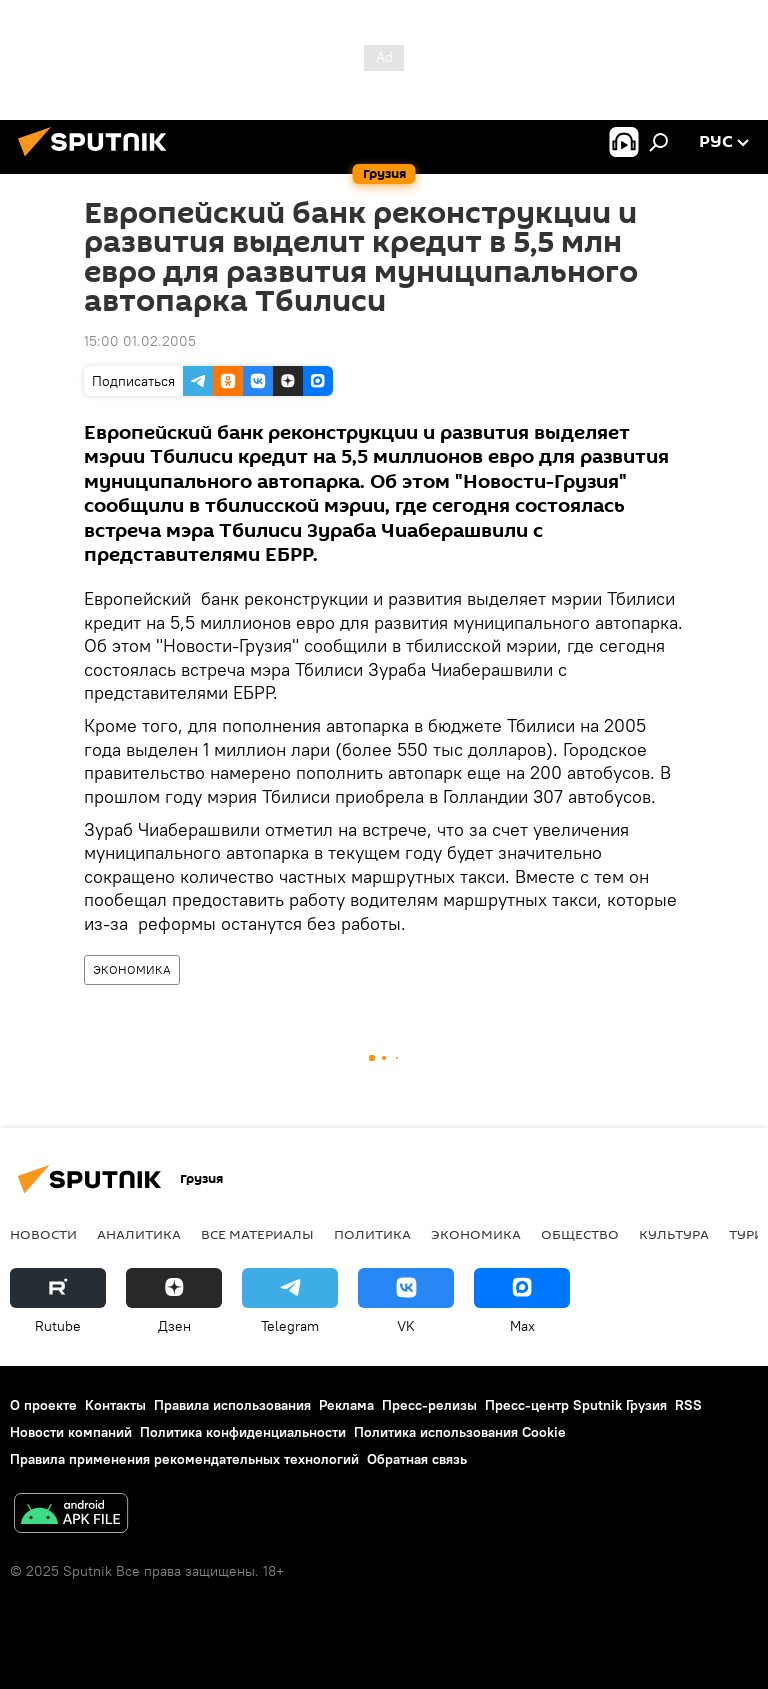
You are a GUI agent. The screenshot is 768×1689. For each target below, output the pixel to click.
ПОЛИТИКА (372, 1234)
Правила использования (232, 1405)
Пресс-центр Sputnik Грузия (576, 1405)
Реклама (346, 1405)
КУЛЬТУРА (674, 1234)
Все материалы (257, 1234)
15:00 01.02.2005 (140, 341)
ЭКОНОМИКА (132, 969)
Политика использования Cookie (460, 1432)
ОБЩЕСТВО (580, 1234)
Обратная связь (417, 1459)
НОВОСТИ (43, 1234)
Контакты (115, 1405)
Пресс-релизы (429, 1405)
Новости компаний (71, 1432)
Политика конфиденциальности (243, 1432)
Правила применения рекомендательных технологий (184, 1459)
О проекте (43, 1405)
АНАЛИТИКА (139, 1234)
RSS (688, 1405)
